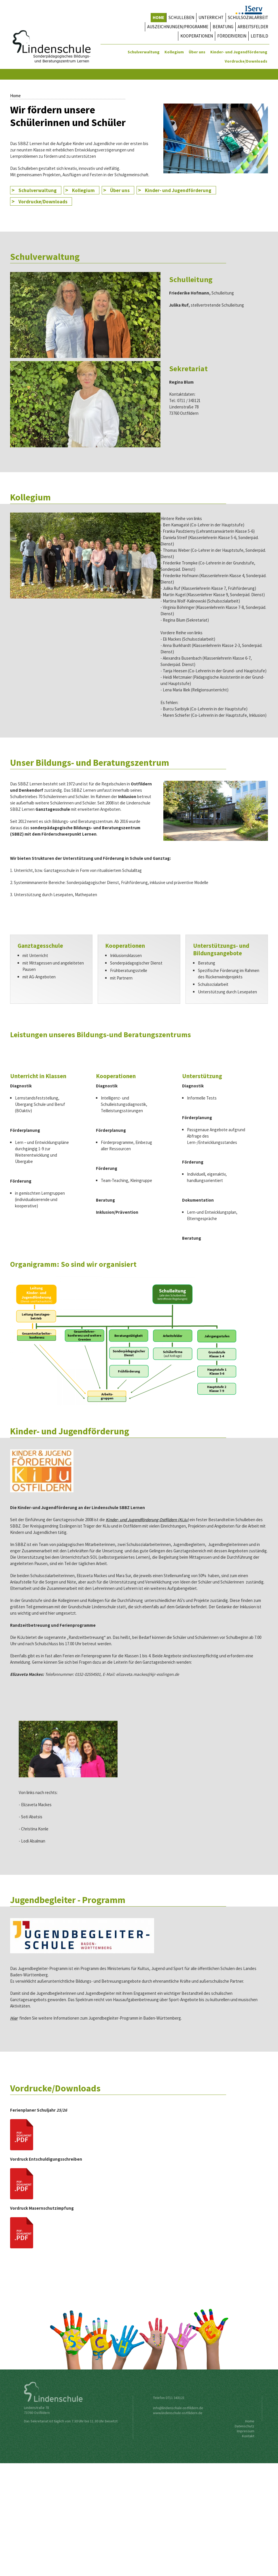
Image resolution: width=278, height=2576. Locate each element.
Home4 (243, 181)
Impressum (249, 2544)
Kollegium (174, 52)
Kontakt (252, 2549)
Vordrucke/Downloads (246, 61)
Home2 (238, 181)
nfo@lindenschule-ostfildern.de (176, 2520)
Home (228, 181)
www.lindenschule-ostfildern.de (175, 2526)
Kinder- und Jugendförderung (238, 52)
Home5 (248, 181)
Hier (14, 2131)
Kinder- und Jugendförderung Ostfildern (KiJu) (147, 1632)
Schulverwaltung (144, 52)
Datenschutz (248, 2538)
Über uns (197, 52)
